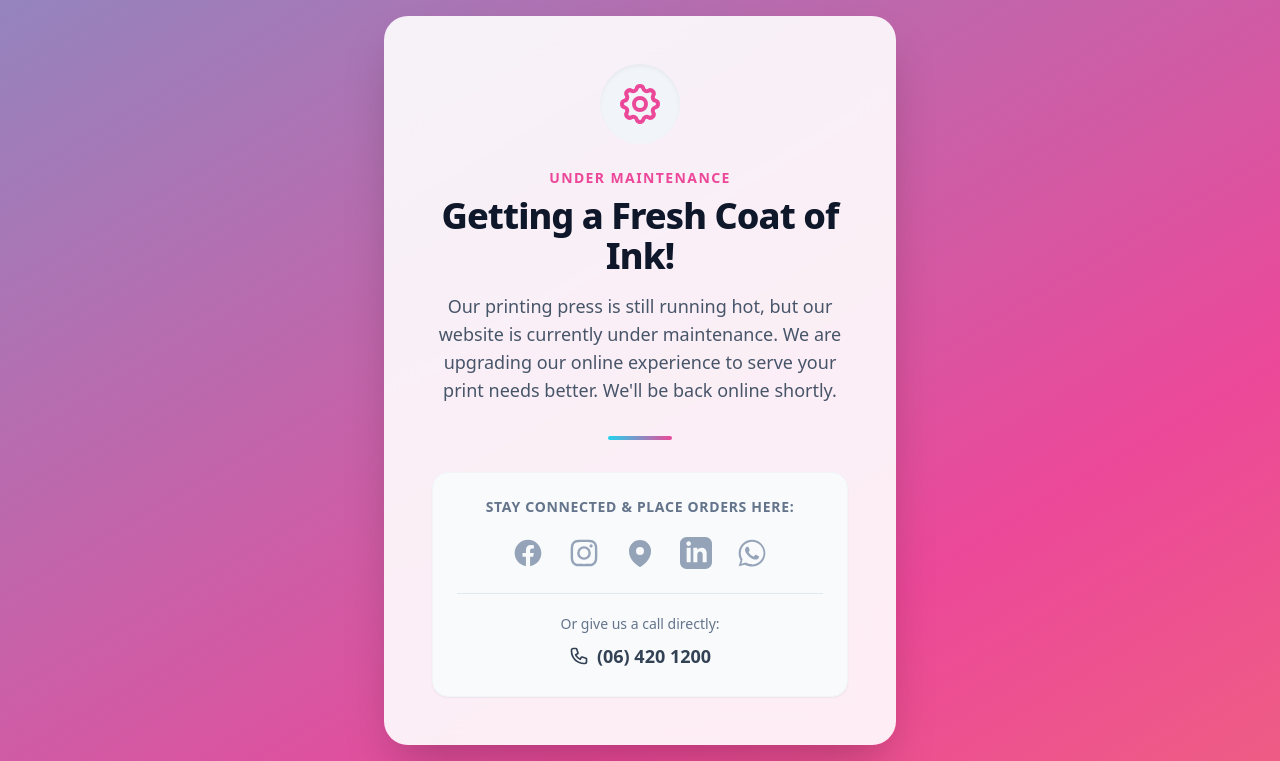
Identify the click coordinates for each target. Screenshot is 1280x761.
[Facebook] (528, 553)
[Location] (640, 553)
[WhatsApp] (752, 553)
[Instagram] (584, 553)
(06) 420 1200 (640, 656)
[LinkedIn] (696, 553)
